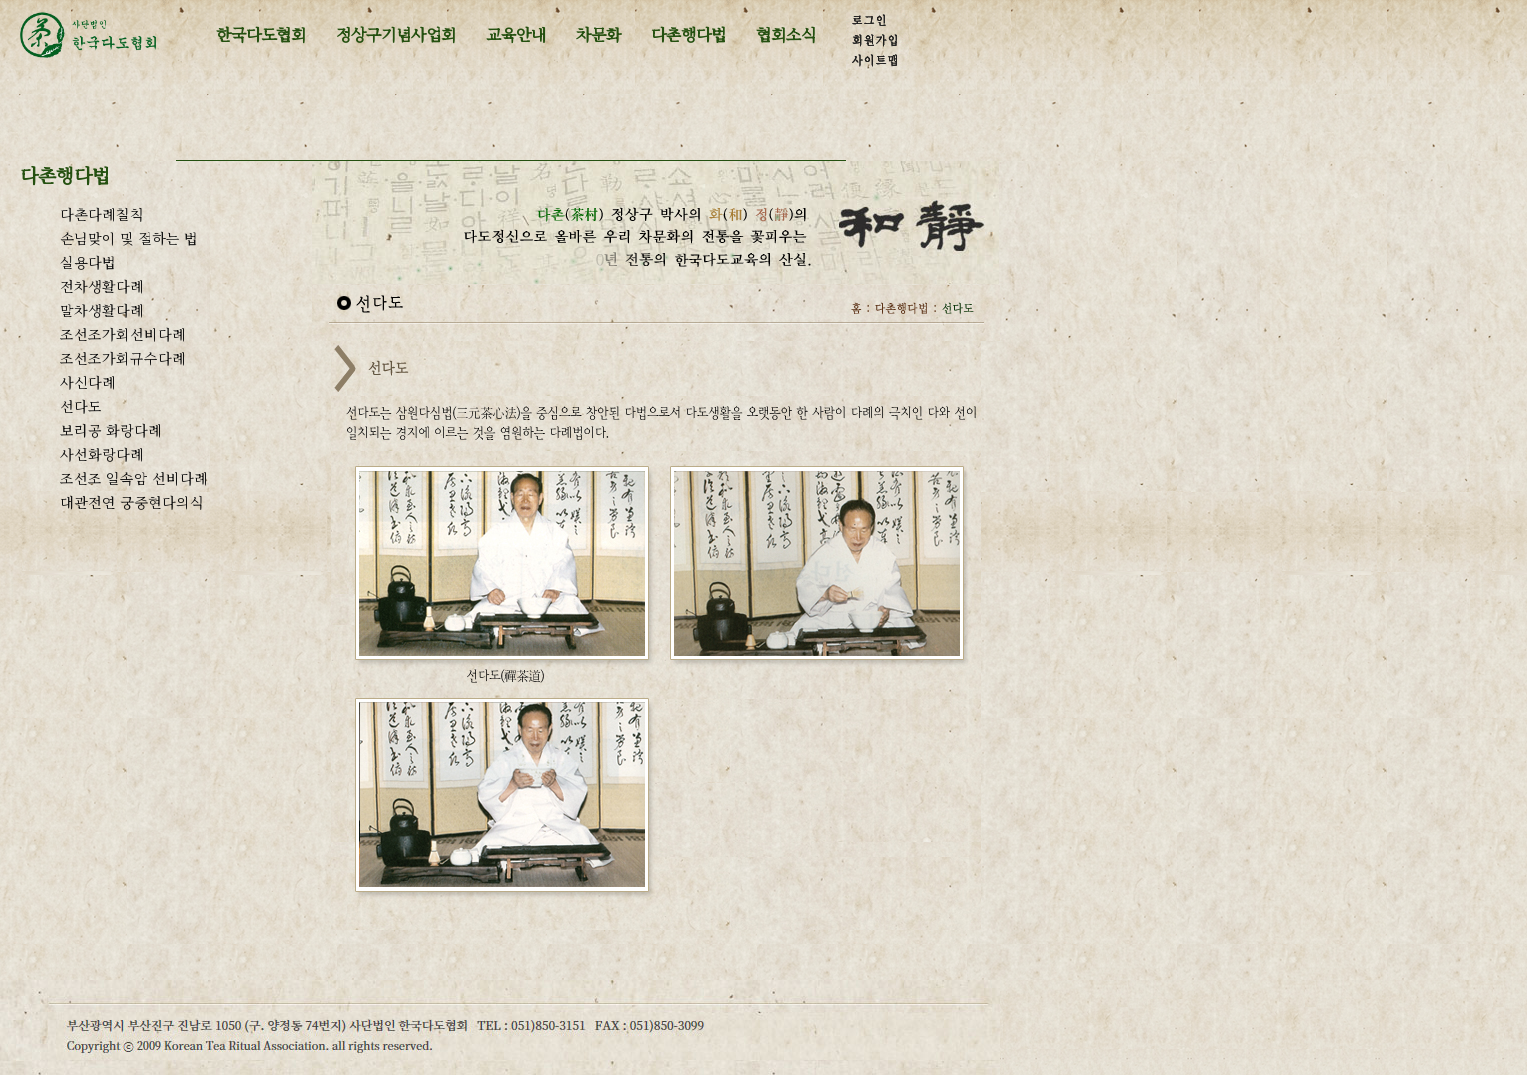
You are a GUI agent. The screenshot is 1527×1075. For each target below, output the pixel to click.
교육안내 (516, 34)
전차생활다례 (102, 286)
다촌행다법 (688, 34)
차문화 (598, 34)
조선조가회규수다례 (123, 358)
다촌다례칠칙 (102, 214)
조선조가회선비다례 (123, 334)
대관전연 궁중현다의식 (132, 502)
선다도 (81, 406)
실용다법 (88, 262)
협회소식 (786, 34)
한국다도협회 (261, 34)
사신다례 (88, 382)
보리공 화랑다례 (111, 430)
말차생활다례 (102, 310)
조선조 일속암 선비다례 (134, 478)
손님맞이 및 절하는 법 (129, 238)
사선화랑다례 (102, 454)
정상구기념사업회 (396, 34)
